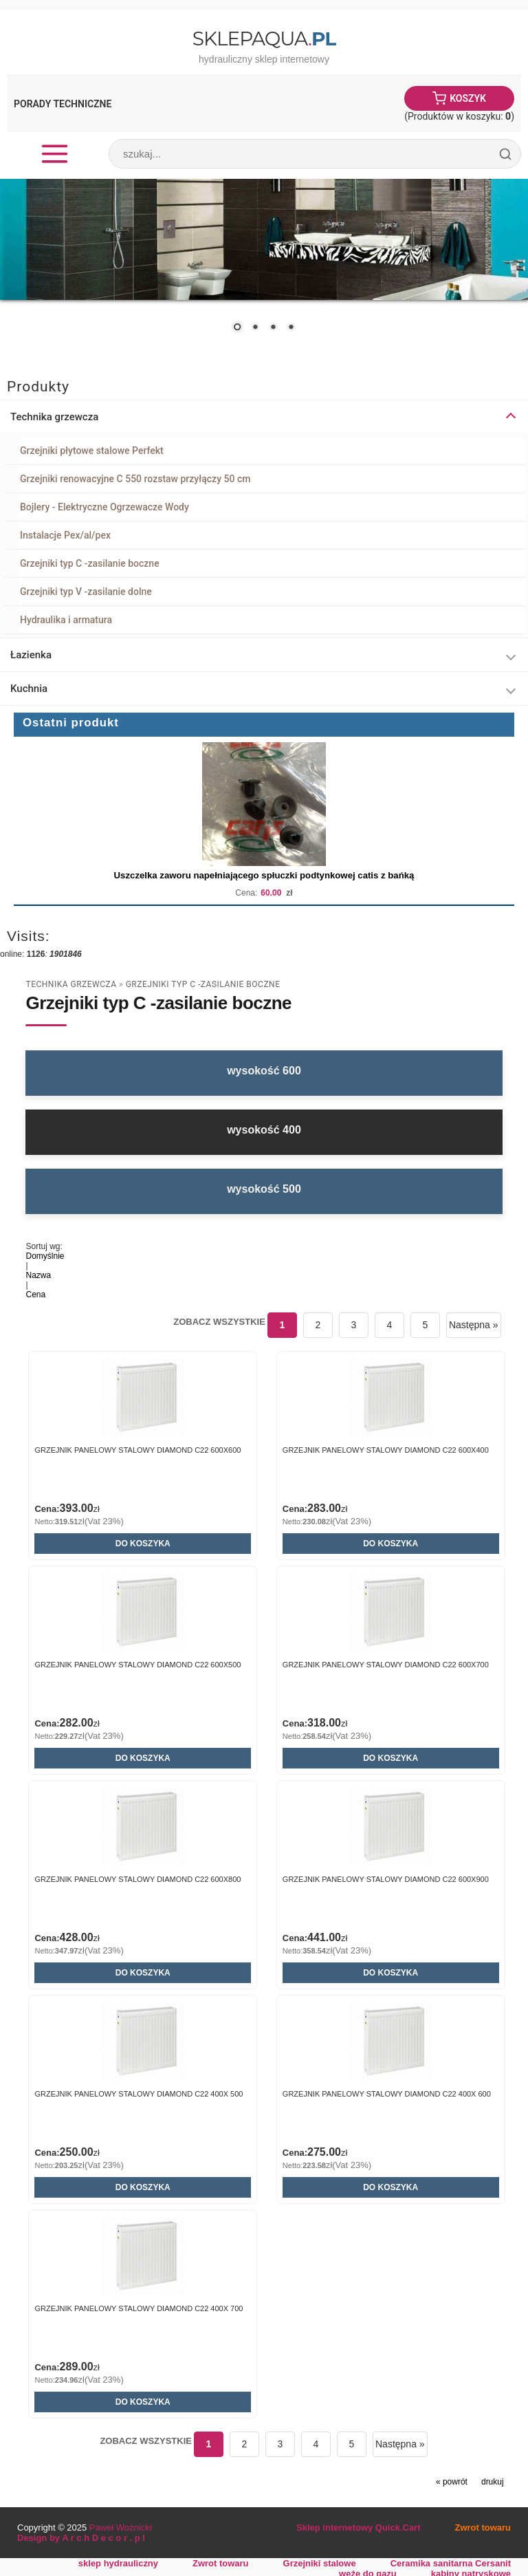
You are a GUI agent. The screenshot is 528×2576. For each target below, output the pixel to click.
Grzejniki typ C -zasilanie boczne (90, 563)
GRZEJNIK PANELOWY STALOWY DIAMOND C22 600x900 (386, 1879)
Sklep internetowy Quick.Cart (358, 2527)
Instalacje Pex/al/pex (65, 535)
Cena (35, 1294)
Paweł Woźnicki (120, 2527)
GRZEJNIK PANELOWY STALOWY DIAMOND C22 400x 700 (138, 2308)
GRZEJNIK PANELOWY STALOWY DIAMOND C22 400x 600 (387, 2094)
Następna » (473, 1324)
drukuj (492, 2482)
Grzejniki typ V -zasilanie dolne (86, 591)
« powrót (452, 2482)
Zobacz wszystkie (219, 1322)
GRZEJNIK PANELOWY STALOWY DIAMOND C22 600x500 (137, 1664)
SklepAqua (264, 38)
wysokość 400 (264, 1130)
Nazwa (38, 1275)
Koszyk (468, 98)
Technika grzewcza (54, 417)
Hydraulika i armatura (66, 619)
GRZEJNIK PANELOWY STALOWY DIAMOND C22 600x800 (137, 1879)
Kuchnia (28, 688)
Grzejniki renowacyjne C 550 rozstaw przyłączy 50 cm (135, 478)
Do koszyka (143, 1543)
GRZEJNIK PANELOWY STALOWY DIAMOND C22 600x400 (386, 1450)
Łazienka (31, 655)
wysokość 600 (264, 1070)
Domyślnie (44, 1256)
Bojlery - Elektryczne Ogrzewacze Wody (104, 506)
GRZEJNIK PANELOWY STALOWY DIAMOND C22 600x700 (386, 1664)
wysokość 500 (264, 1189)
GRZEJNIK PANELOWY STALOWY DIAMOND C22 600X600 (137, 1450)
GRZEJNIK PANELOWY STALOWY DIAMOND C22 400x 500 (138, 2094)
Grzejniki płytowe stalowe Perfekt (92, 450)
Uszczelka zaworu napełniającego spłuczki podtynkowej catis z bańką (264, 875)
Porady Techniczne (62, 103)
